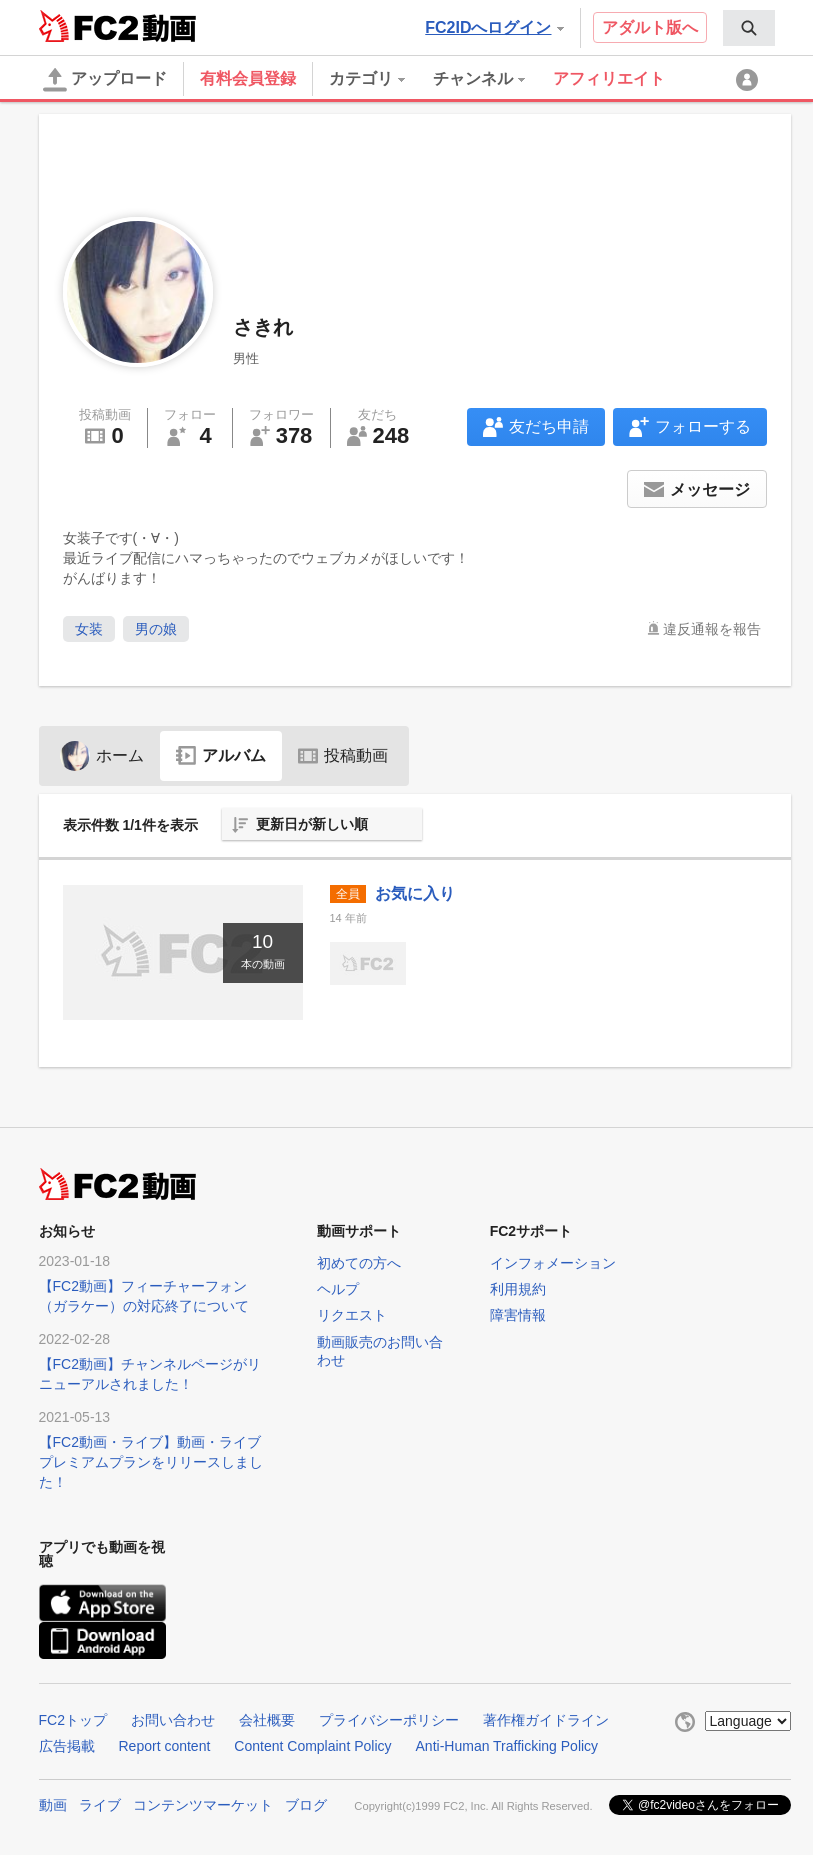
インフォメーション (553, 1263)
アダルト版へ (650, 27)
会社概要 (267, 1720)
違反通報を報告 (712, 629)
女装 (89, 629)
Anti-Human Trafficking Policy (507, 1746)
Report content (165, 1746)
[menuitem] (749, 28)
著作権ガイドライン (546, 1720)
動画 (53, 1805)
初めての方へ (359, 1263)
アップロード (105, 80)
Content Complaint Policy (312, 1746)
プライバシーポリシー (389, 1720)
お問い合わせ (173, 1720)
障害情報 (518, 1315)
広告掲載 (67, 1746)
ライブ (100, 1805)
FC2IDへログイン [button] (494, 27)
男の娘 (156, 629)
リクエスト (352, 1315)
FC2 (88, 26)
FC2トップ (73, 1720)
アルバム (221, 755)
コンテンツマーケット (203, 1805)
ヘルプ (338, 1289)
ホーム (102, 755)
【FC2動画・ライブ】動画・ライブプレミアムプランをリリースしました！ (151, 1462)
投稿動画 (343, 755)
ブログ (306, 1805)
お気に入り (415, 893)
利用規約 (518, 1289)
